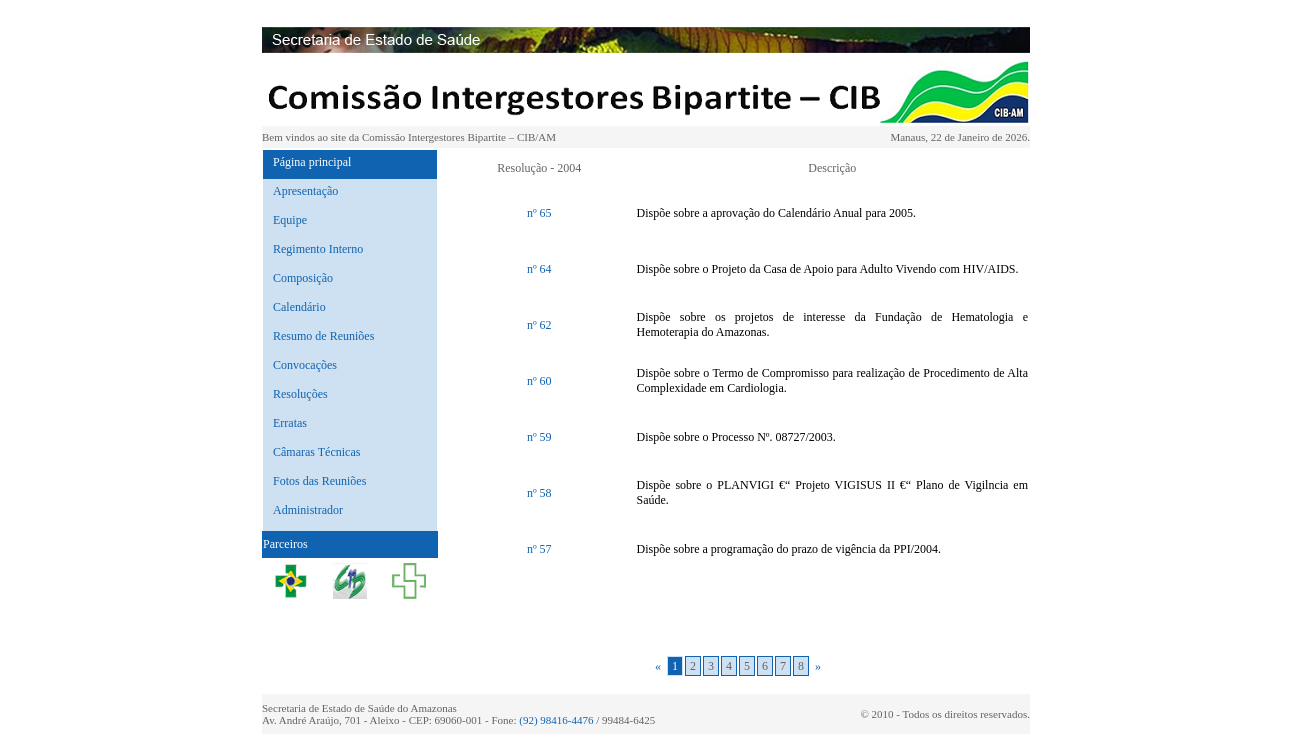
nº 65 (539, 213)
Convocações (305, 365)
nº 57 (539, 549)
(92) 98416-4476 (556, 720)
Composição (303, 278)
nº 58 (539, 493)
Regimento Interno (318, 249)
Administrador (308, 510)
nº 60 (539, 381)
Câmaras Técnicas (316, 452)
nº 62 (539, 325)
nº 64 (539, 269)
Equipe (290, 220)
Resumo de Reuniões (323, 336)
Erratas (290, 423)
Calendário (299, 307)
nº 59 (539, 437)
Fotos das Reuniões (319, 481)
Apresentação (305, 191)
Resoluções (300, 394)
